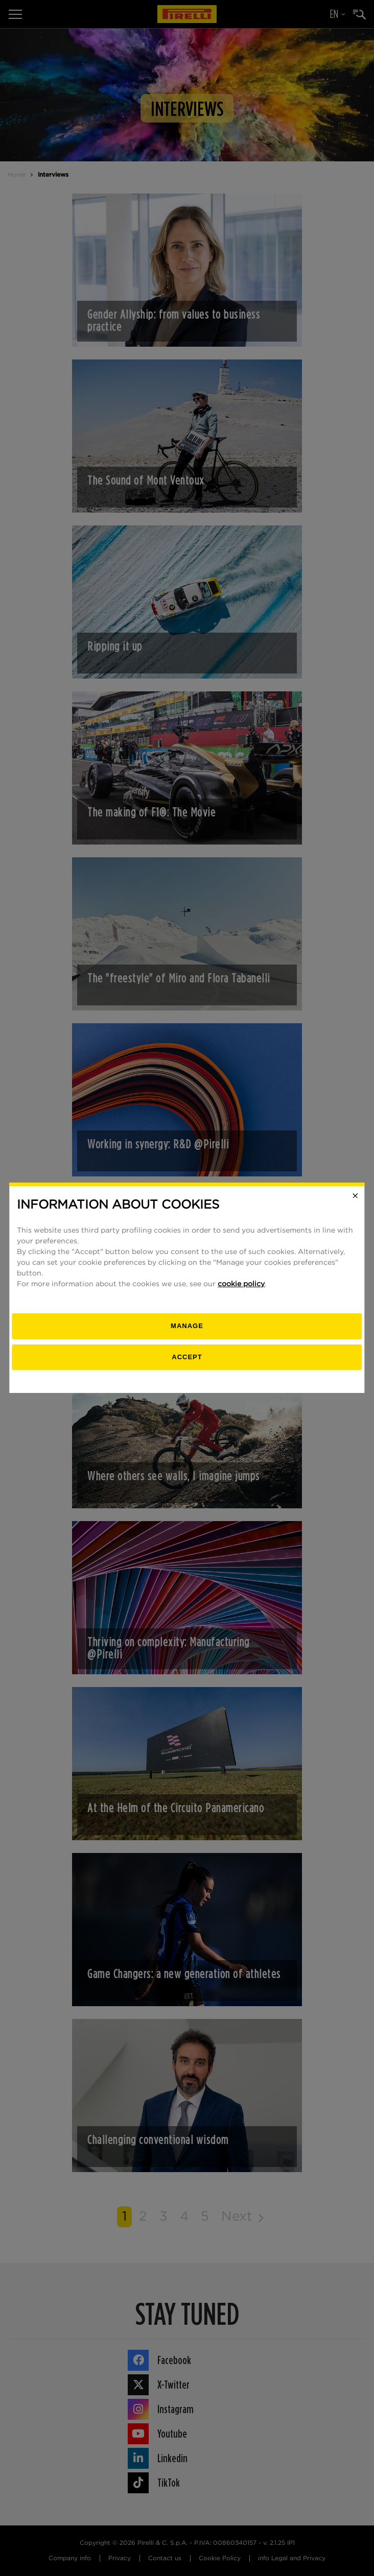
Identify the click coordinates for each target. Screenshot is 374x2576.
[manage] (187, 1326)
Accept (187, 1357)
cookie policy (241, 1284)
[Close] (355, 1195)
